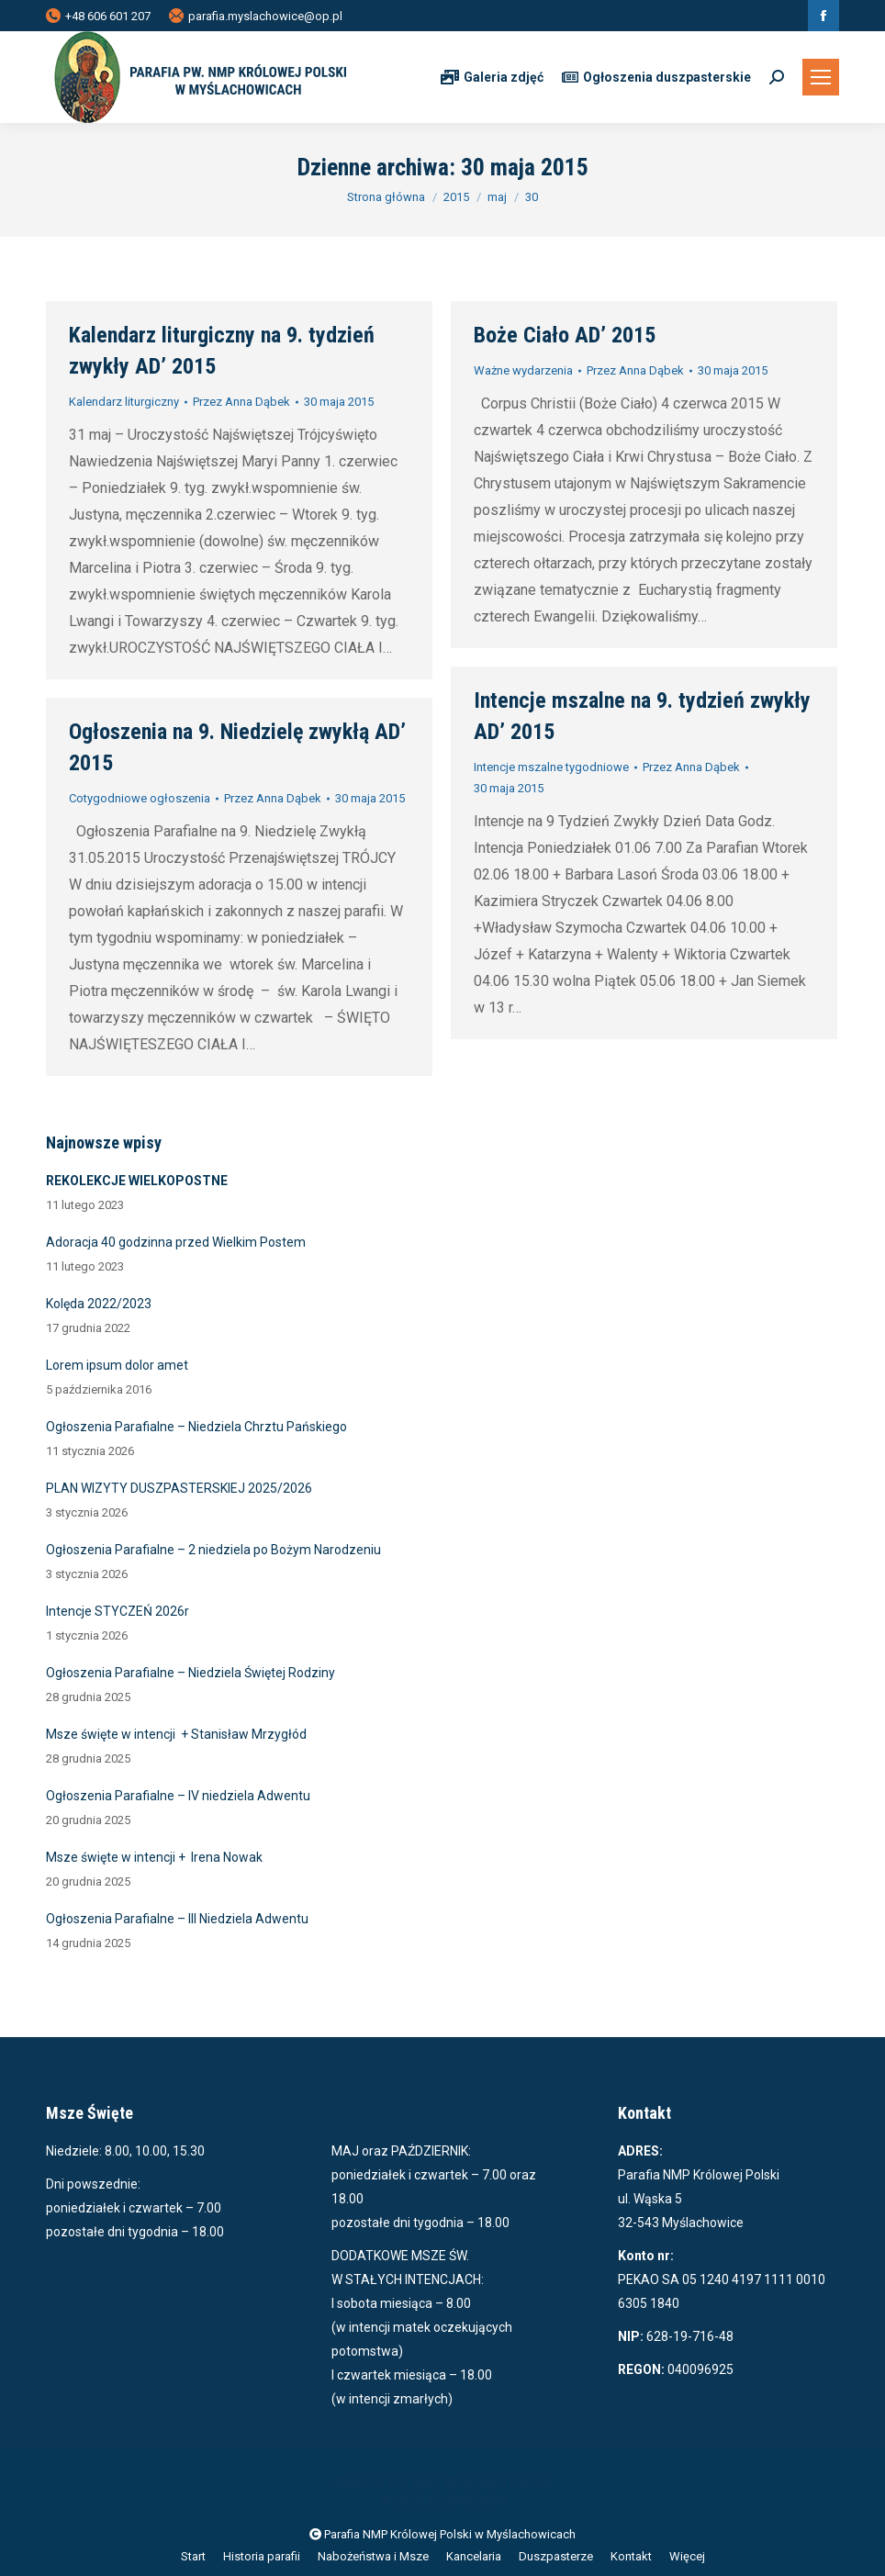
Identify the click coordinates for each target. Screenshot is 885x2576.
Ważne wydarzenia (523, 370)
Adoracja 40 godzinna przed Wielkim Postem (176, 1242)
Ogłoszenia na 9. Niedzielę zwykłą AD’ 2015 (237, 747)
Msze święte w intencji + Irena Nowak (154, 1857)
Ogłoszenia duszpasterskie (656, 77)
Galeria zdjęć (492, 77)
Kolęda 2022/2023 (98, 1303)
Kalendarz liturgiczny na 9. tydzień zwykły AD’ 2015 (222, 350)
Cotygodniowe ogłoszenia (139, 798)
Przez (241, 402)
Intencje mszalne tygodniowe (551, 767)
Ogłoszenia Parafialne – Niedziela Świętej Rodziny (190, 1672)
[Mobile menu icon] (820, 77)
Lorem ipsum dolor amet (117, 1365)
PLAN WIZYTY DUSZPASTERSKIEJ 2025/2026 (179, 1488)
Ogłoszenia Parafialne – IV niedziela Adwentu (178, 1795)
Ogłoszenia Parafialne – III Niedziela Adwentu (177, 1918)
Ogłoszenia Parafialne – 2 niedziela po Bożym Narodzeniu (213, 1549)
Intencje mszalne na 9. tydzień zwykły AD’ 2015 (642, 716)
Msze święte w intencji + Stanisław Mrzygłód (176, 1734)
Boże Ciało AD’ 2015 (564, 335)
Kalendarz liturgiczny (124, 402)
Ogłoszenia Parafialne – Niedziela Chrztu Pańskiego (196, 1426)
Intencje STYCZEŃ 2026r (117, 1611)
